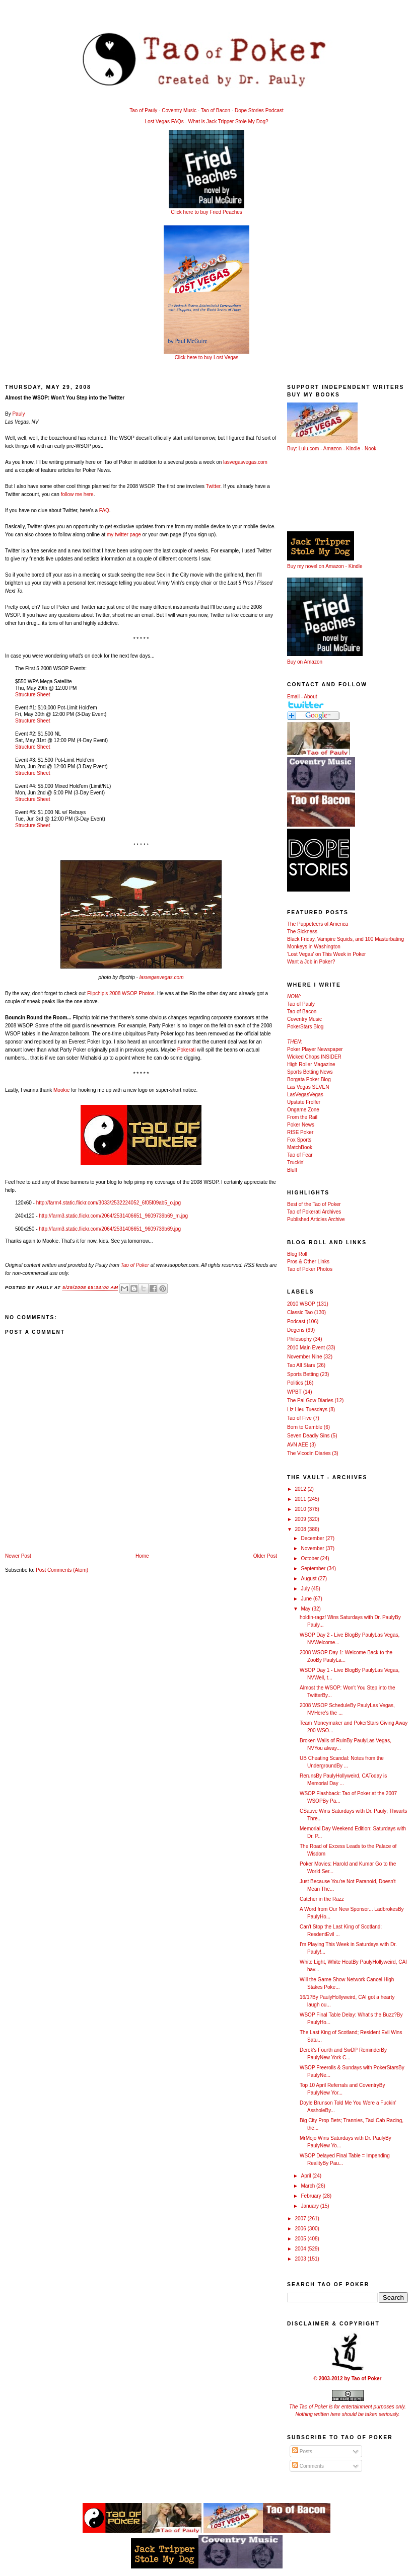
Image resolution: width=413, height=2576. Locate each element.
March (308, 2186)
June (307, 1598)
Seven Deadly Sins (308, 1435)
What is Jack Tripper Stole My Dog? (228, 121)
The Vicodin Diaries (309, 1453)
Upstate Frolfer (303, 1102)
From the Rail (302, 1117)
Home (142, 1556)
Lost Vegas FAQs (164, 121)
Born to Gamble (304, 1427)
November (313, 1548)
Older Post (265, 1556)
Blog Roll (297, 1254)
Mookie (61, 1090)
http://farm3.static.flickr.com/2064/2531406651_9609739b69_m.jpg (113, 1216)
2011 (301, 1499)
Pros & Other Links (308, 1261)
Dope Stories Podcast (259, 110)
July (306, 1588)
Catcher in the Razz (322, 1899)
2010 (301, 1509)
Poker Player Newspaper (315, 1049)
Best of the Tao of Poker (314, 1204)
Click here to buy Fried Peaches (206, 212)
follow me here (77, 494)
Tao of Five (299, 1418)
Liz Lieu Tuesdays (307, 1409)
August (309, 1578)
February (311, 2196)
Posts (302, 2451)
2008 (301, 1529)
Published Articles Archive (316, 1219)
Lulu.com (309, 448)
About (310, 696)
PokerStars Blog (305, 1026)
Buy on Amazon (304, 662)
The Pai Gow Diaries (310, 1400)
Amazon (332, 448)
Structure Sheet (32, 694)
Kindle (353, 448)
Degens (295, 1330)
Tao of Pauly (143, 110)
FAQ (104, 510)
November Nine (304, 1356)
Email (293, 696)
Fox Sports (299, 1140)
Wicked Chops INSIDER (314, 1057)
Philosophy (299, 1339)
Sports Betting (303, 1374)
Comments (308, 2466)
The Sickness (302, 931)
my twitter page (124, 534)
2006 (301, 2228)
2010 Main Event (306, 1347)
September (314, 1568)
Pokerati (186, 1050)
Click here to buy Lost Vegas (207, 357)
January (310, 2206)
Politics (295, 1383)
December (313, 1538)
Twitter (213, 486)
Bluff (292, 1170)
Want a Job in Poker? (311, 961)
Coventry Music (179, 110)
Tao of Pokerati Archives (314, 1212)
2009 (301, 1519)
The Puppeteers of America (317, 924)
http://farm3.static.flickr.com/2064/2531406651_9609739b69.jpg (110, 1229)
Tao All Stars (301, 1365)
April (306, 2176)
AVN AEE (297, 1444)
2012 (301, 1489)
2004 (301, 2248)
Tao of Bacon (215, 110)
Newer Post (18, 1556)
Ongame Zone (303, 1109)
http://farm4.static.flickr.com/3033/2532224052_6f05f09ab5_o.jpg (108, 1202)
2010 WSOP (301, 1304)
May (306, 1609)
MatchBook (299, 1147)
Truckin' (295, 1162)
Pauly (18, 414)
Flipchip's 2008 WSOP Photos (120, 993)
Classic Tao (300, 1312)
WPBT (294, 1392)
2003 (301, 2259)
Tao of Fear (300, 1155)
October (310, 1558)
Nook (370, 448)
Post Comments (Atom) (62, 1570)
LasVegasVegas (305, 1094)
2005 (301, 2238)
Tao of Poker (135, 1265)
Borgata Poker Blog (309, 1079)
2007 (301, 2218)
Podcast (296, 1321)
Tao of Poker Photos (309, 1269)
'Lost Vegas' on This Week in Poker (326, 954)
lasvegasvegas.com (245, 462)
